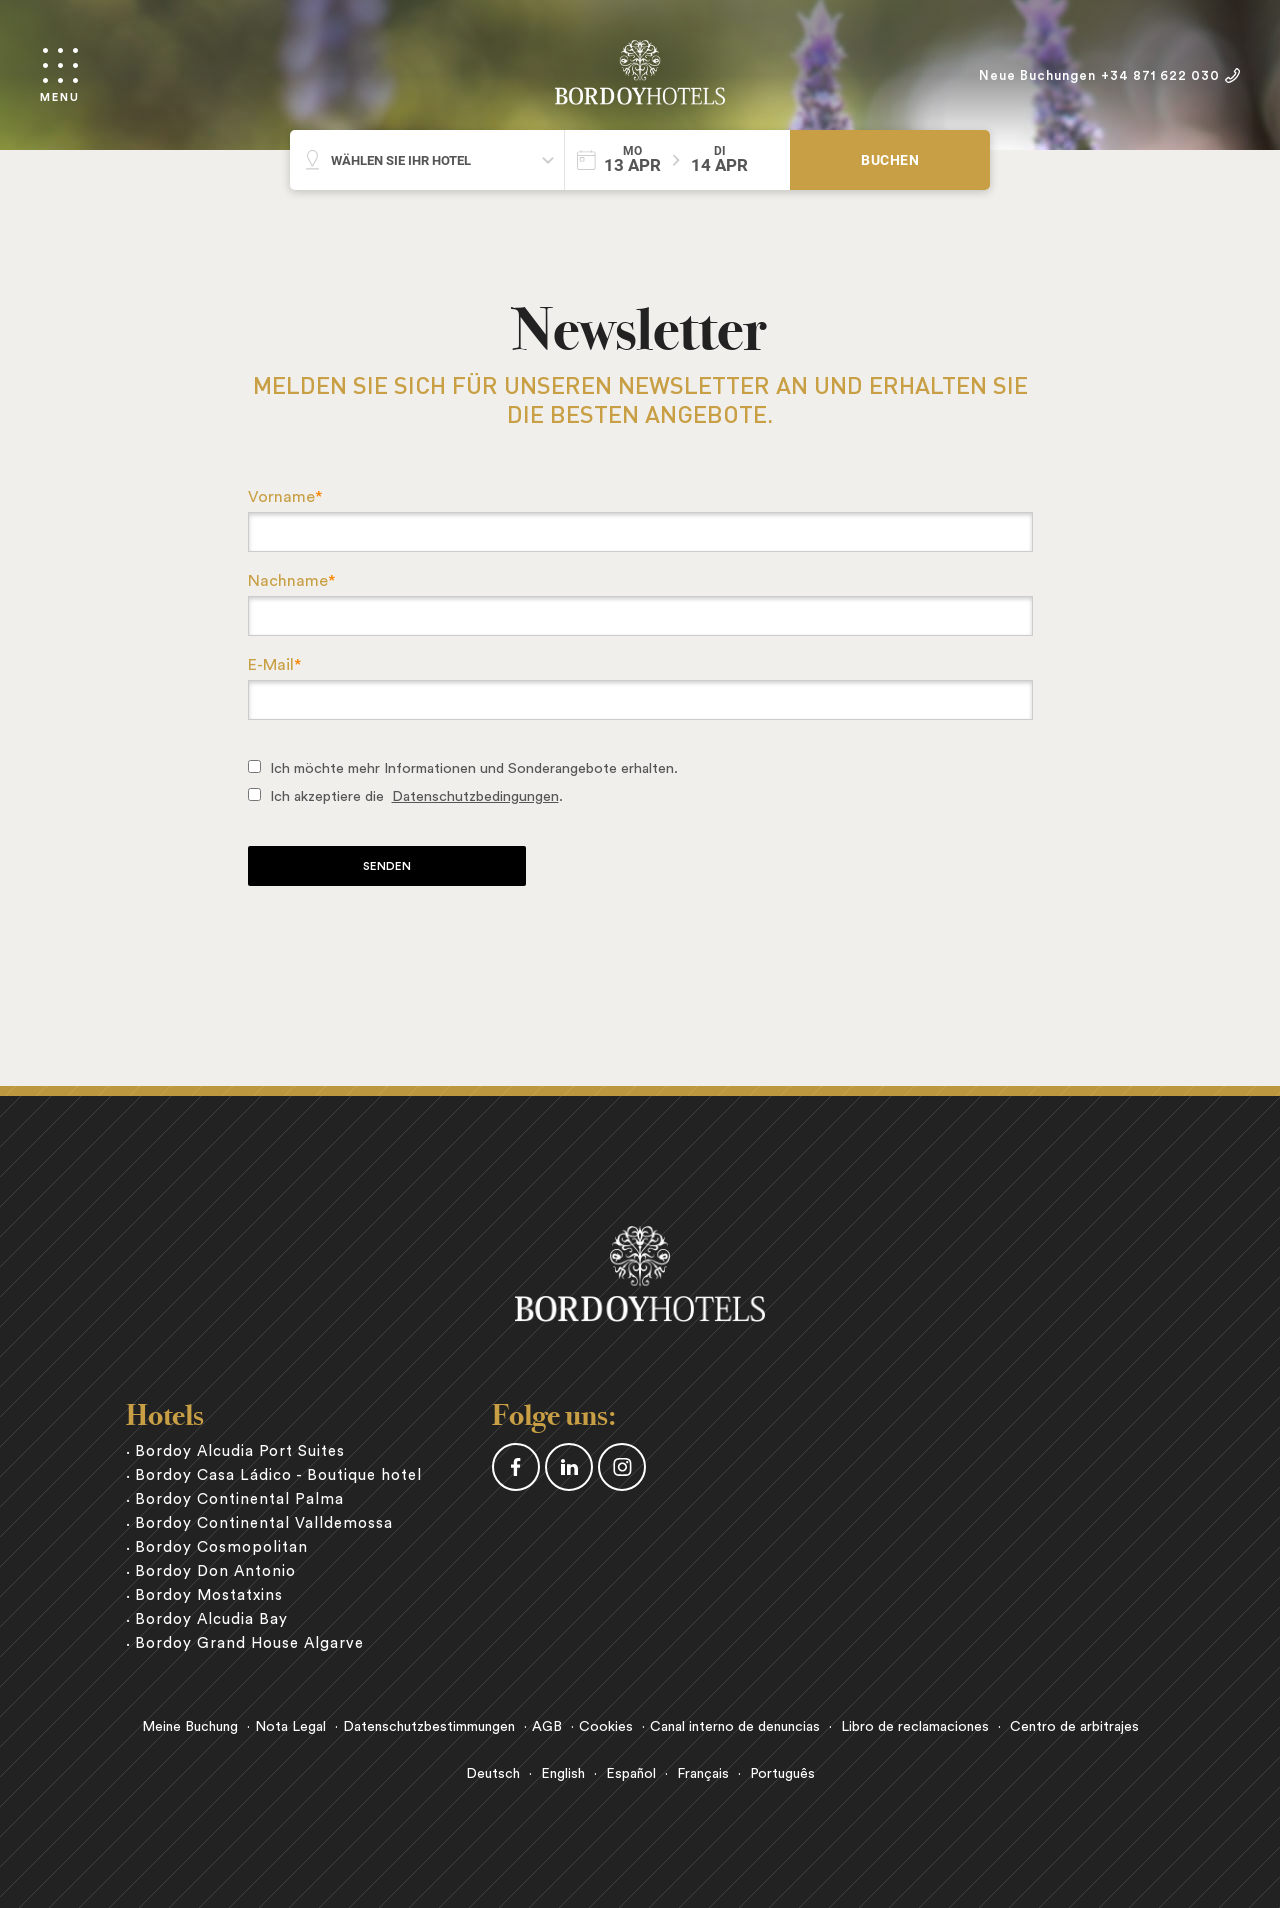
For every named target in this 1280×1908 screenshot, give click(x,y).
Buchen (890, 160)
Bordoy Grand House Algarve (249, 1643)
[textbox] (640, 532)
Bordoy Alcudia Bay (211, 1619)
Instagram (622, 1467)
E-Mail (274, 665)
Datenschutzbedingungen (475, 796)
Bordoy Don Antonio (215, 1571)
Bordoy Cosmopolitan (221, 1547)
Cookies (606, 1727)
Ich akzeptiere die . (416, 796)
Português (782, 1774)
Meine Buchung (190, 1727)
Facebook (516, 1467)
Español (631, 1774)
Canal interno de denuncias (735, 1727)
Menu (60, 97)
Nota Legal (290, 1727)
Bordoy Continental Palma (239, 1499)
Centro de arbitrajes (1074, 1727)
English (563, 1774)
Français (703, 1774)
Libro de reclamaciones (915, 1727)
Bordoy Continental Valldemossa (264, 1523)
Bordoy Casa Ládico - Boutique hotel (278, 1475)
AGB (547, 1727)
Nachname (291, 581)
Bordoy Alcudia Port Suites (240, 1451)
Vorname (285, 497)
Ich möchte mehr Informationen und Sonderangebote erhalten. (474, 768)
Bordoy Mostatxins (209, 1595)
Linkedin (569, 1467)
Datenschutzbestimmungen (429, 1727)
